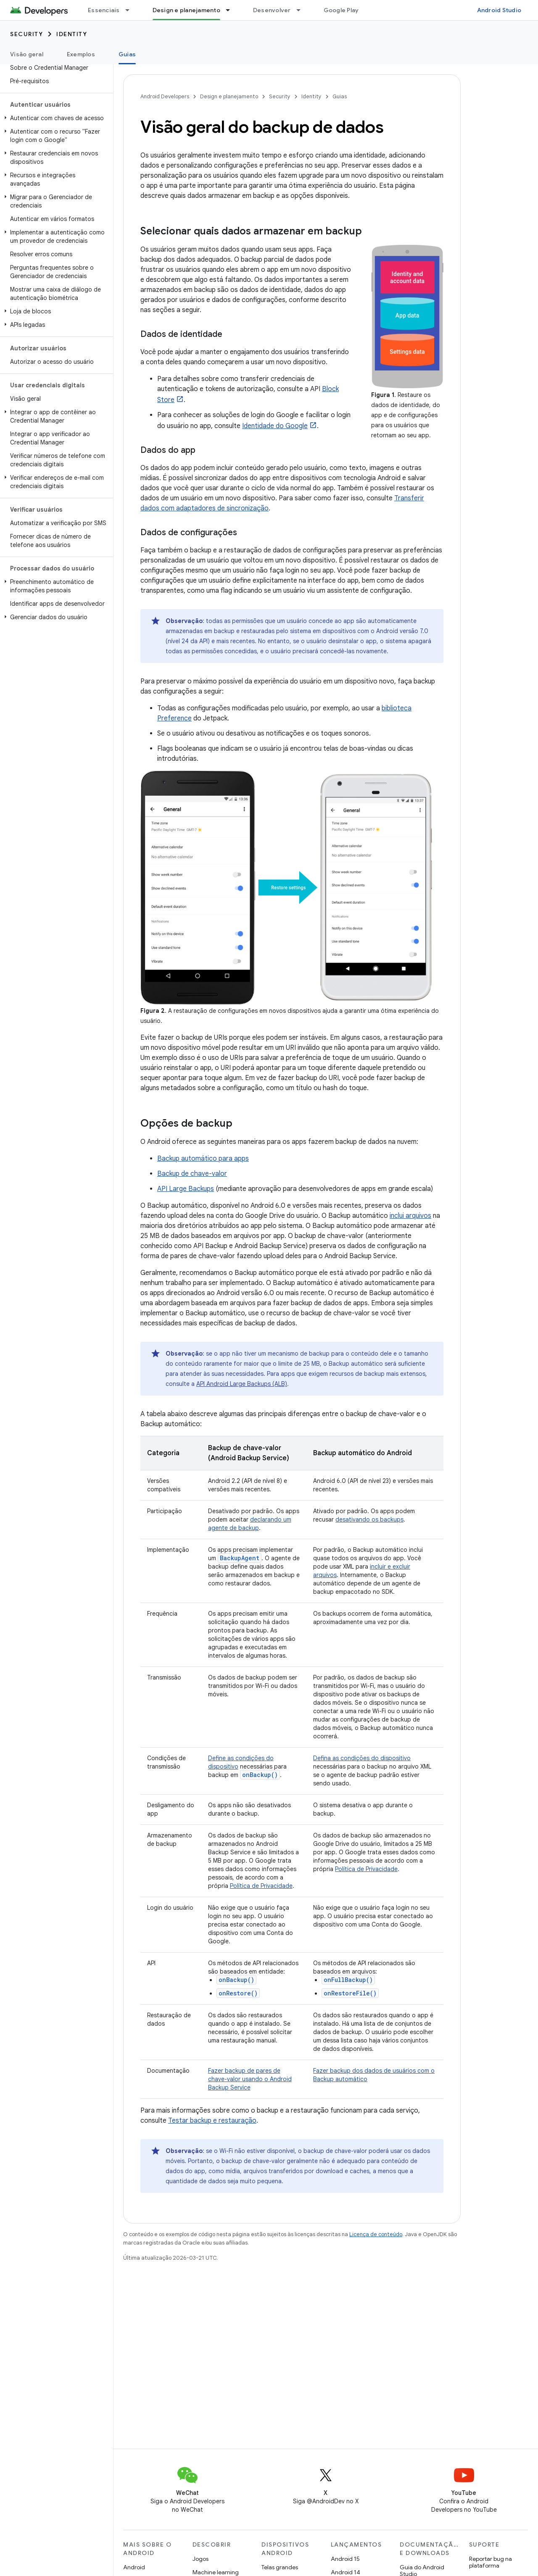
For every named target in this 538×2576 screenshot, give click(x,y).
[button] (55, 118)
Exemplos (81, 54)
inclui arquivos (410, 1216)
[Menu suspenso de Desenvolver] (302, 10)
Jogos (200, 2559)
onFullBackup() (348, 1980)
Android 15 (345, 2559)
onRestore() (238, 1993)
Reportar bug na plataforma (490, 2562)
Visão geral (26, 54)
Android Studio (499, 10)
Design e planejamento (229, 96)
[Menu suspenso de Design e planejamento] (231, 10)
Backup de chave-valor (192, 1174)
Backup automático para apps (203, 1158)
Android (134, 2567)
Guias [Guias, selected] (127, 54)
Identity (71, 34)
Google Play (341, 10)
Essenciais (104, 10)
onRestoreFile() (350, 1993)
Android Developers (164, 96)
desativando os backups (369, 1519)
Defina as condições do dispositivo (362, 1758)
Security (26, 34)
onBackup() (236, 1980)
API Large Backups (185, 1189)
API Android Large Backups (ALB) (241, 1384)
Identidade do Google (275, 426)
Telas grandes (279, 2567)
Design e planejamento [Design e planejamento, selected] (186, 10)
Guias (339, 96)
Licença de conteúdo (375, 2234)
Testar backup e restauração (212, 2120)
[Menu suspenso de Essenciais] (131, 10)
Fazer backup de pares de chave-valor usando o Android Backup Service (250, 2079)
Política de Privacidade (261, 1886)
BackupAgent (239, 1558)
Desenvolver (272, 10)
